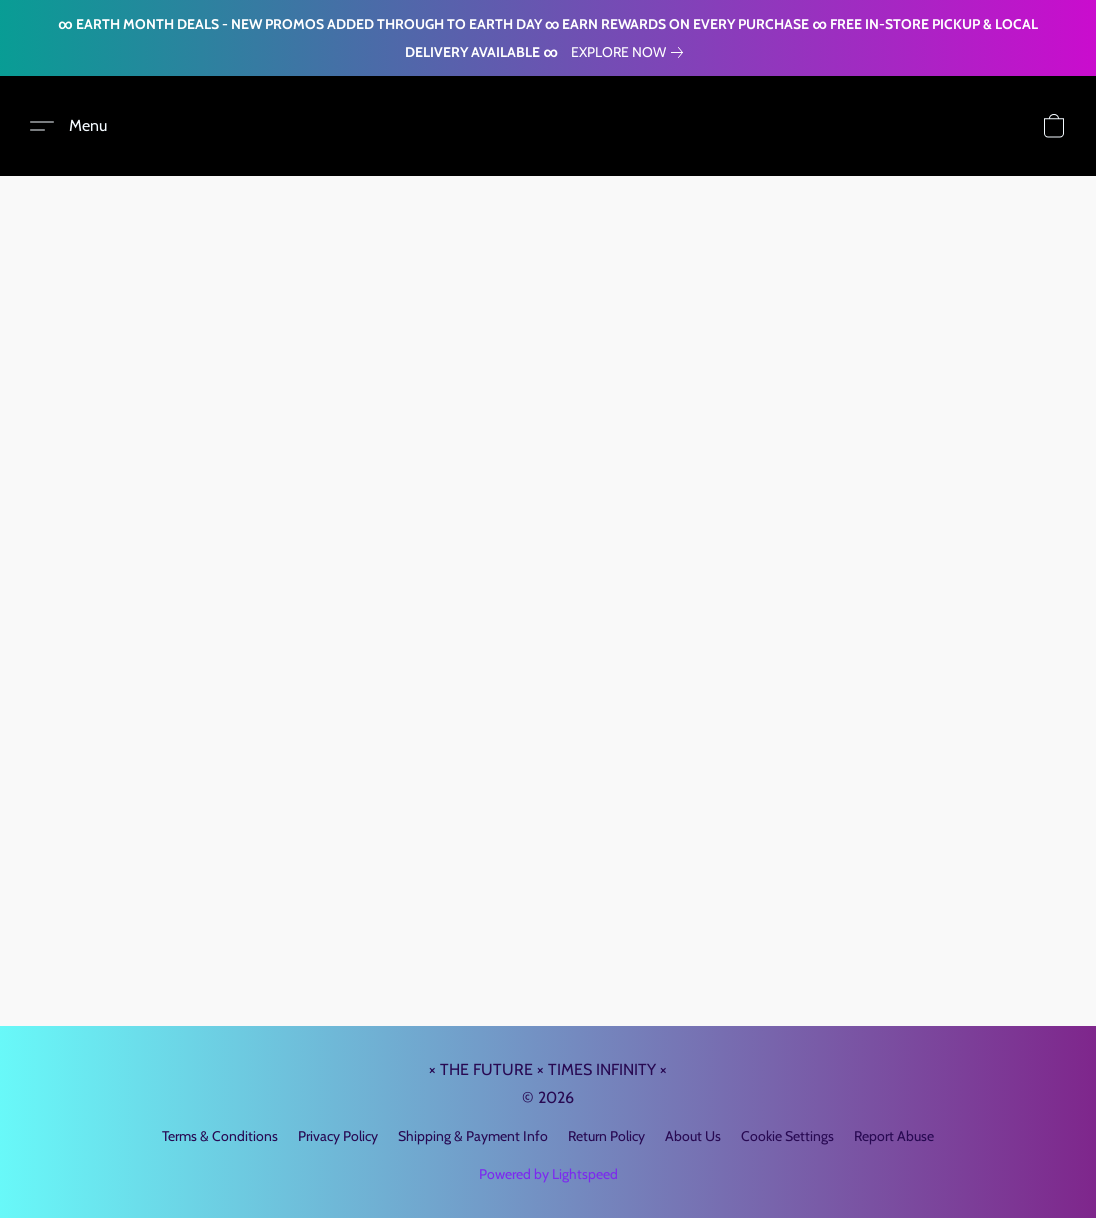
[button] (68, 126)
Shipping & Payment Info (473, 1136)
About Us (693, 1136)
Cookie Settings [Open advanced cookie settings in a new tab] (787, 1136)
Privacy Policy (338, 1136)
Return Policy (606, 1136)
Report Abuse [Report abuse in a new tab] (894, 1136)
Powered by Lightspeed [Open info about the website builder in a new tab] (548, 1174)
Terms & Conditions (220, 1136)
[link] (631, 52)
